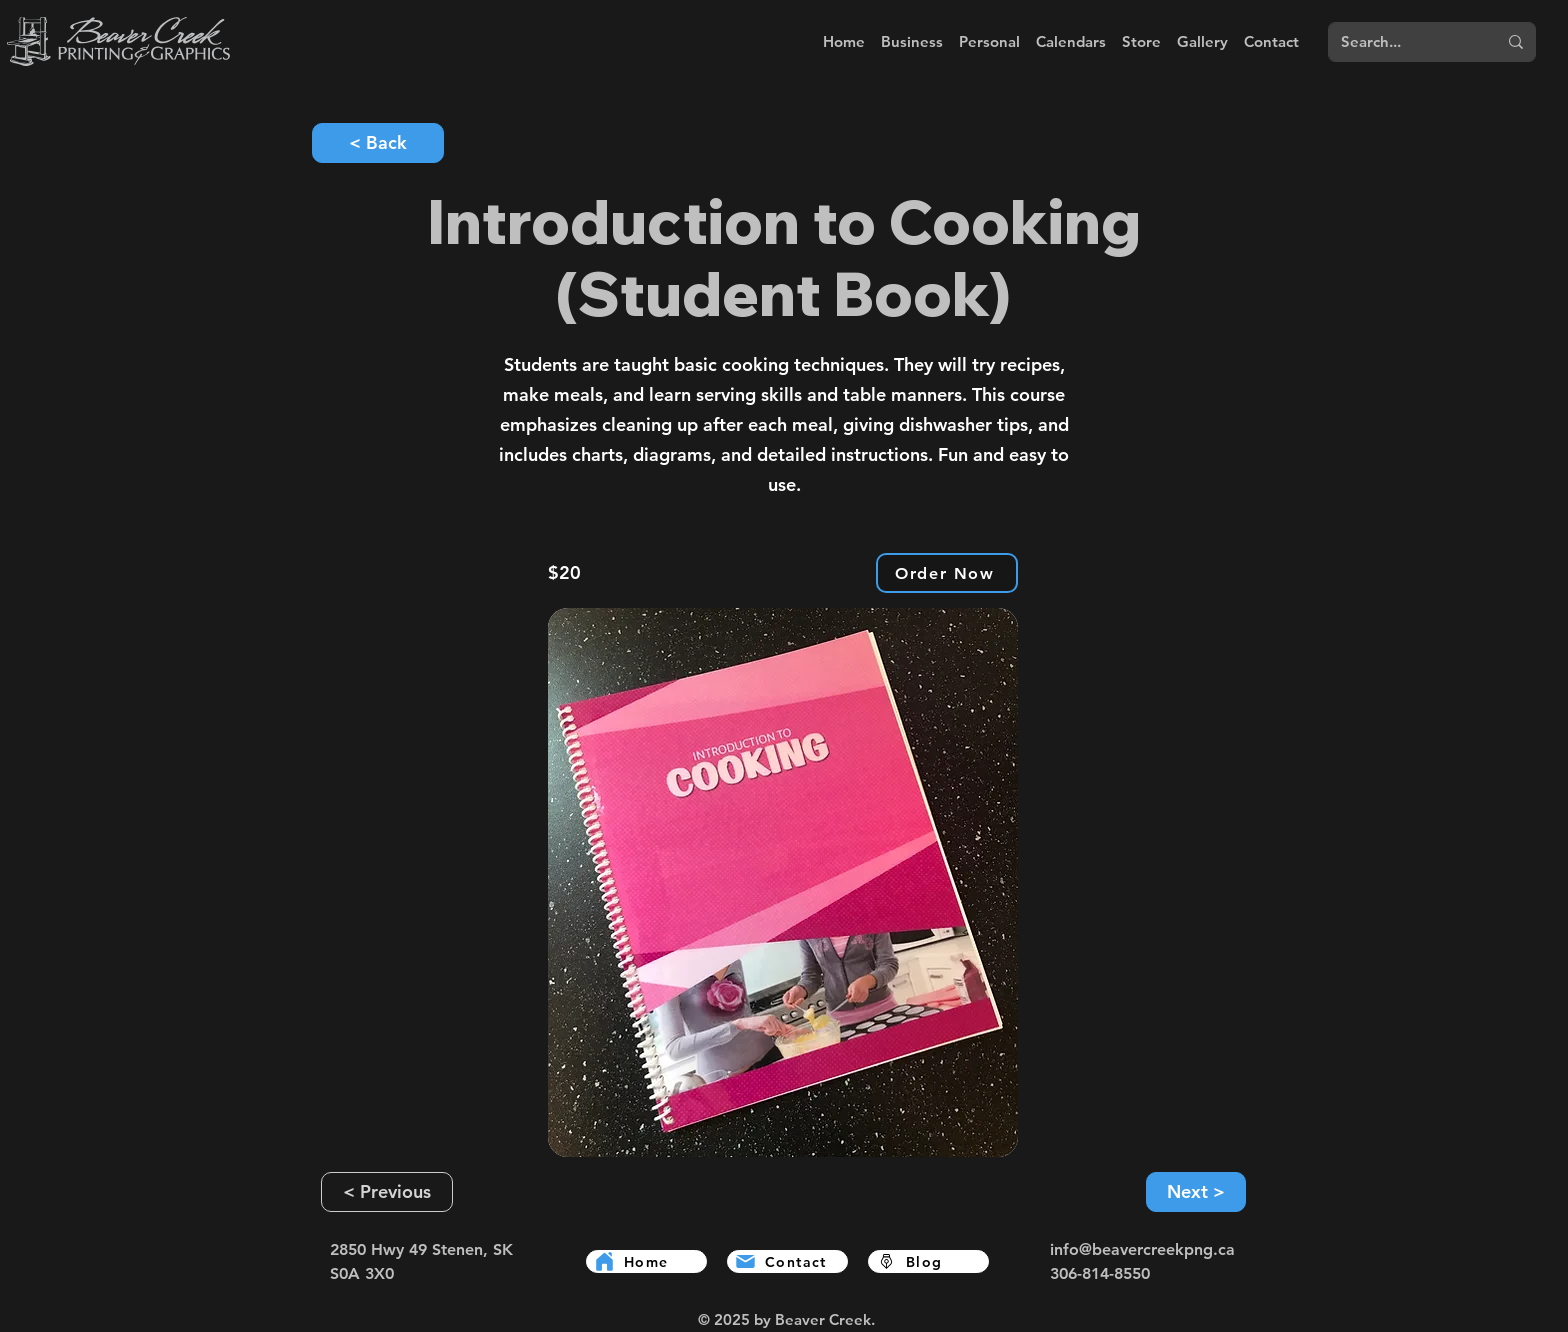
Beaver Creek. (825, 1319)
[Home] (646, 1261)
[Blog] (928, 1261)
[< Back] (378, 143)
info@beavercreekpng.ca (1142, 1249)
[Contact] (787, 1261)
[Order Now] (947, 573)
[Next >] (1196, 1192)
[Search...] (1397, 42)
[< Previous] (387, 1192)
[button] (912, 41)
